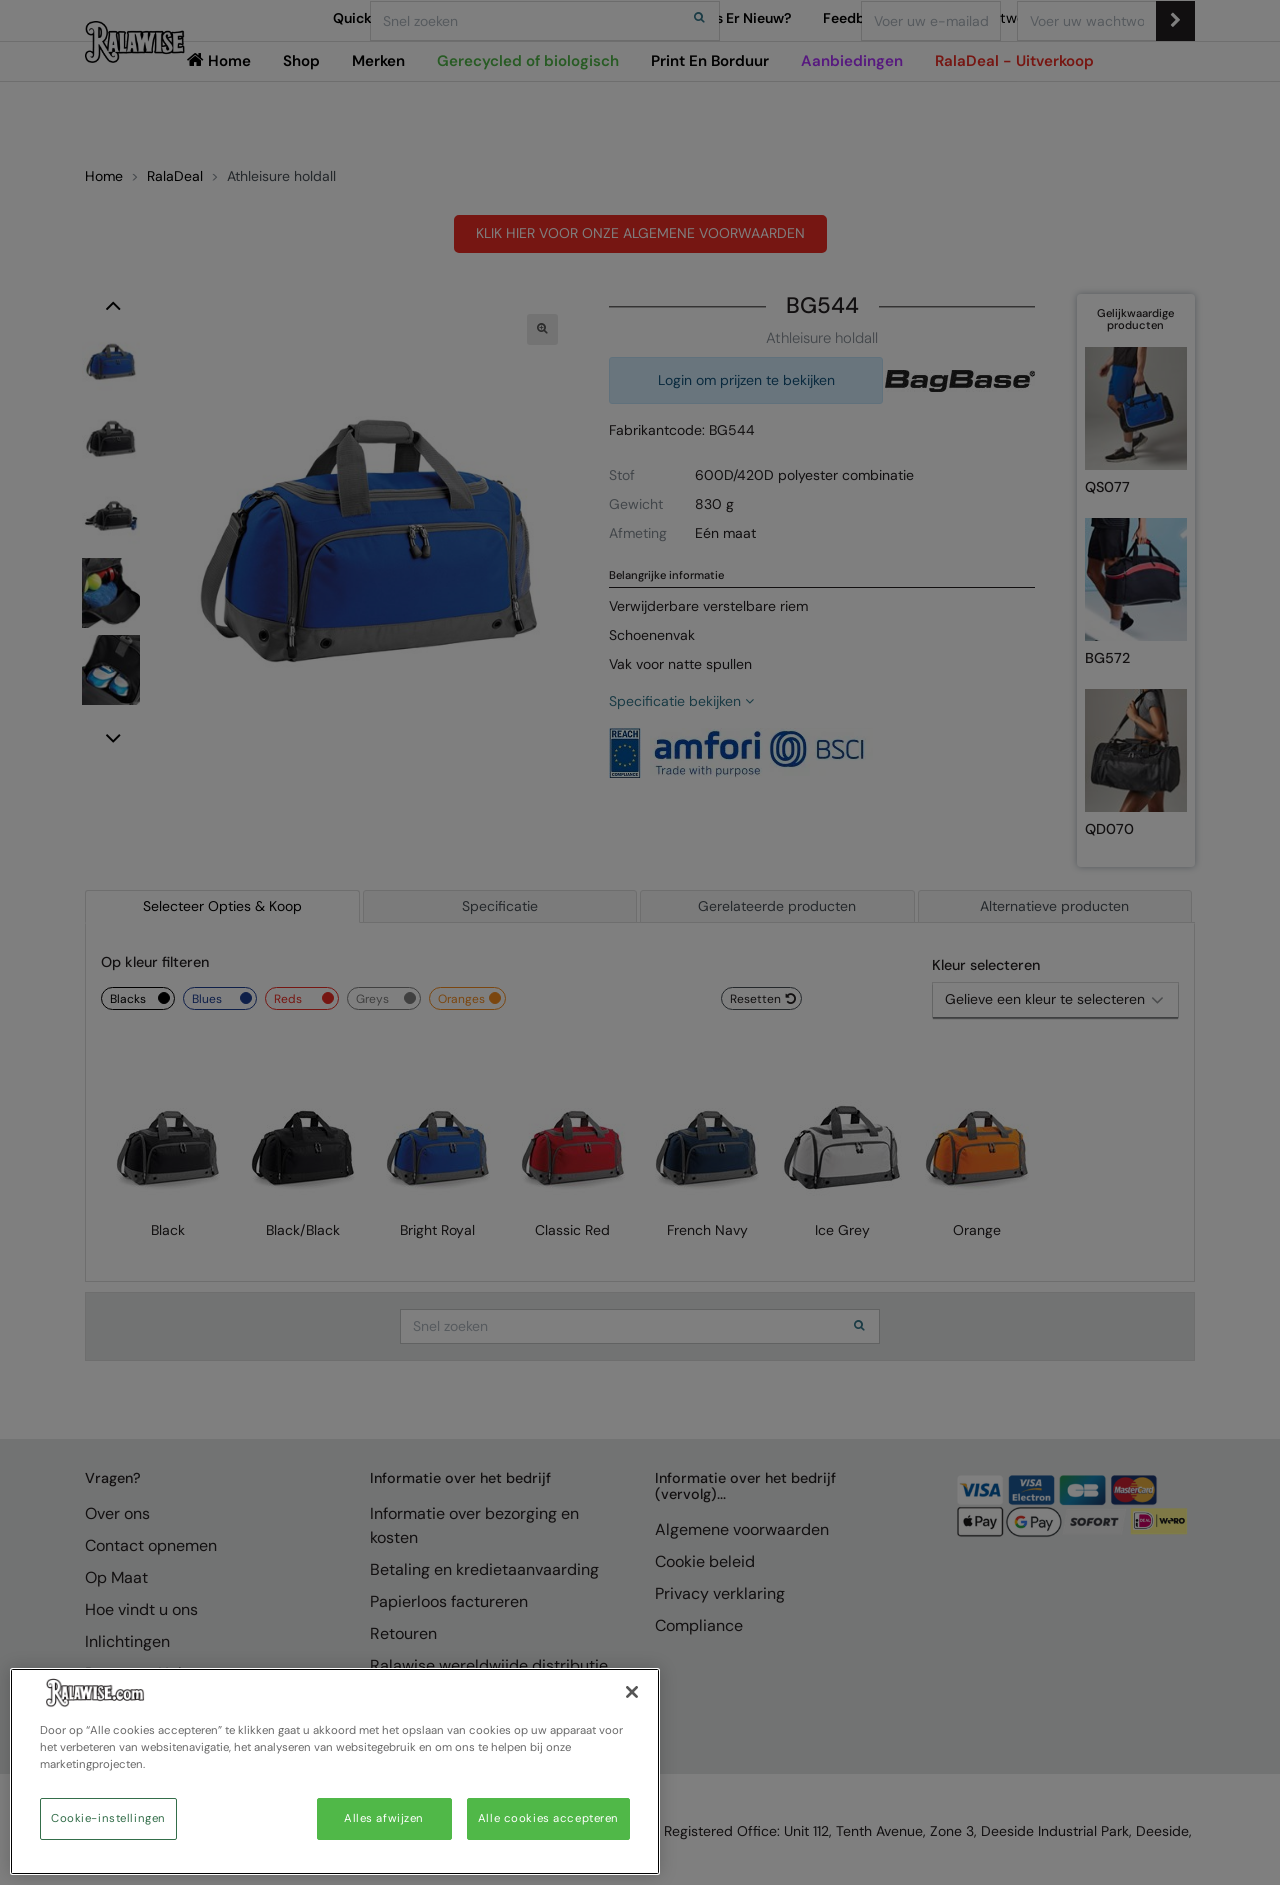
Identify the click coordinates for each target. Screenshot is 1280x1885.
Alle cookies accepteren (548, 1818)
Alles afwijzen (384, 1818)
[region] (335, 1771)
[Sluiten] (632, 1692)
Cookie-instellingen (108, 1818)
